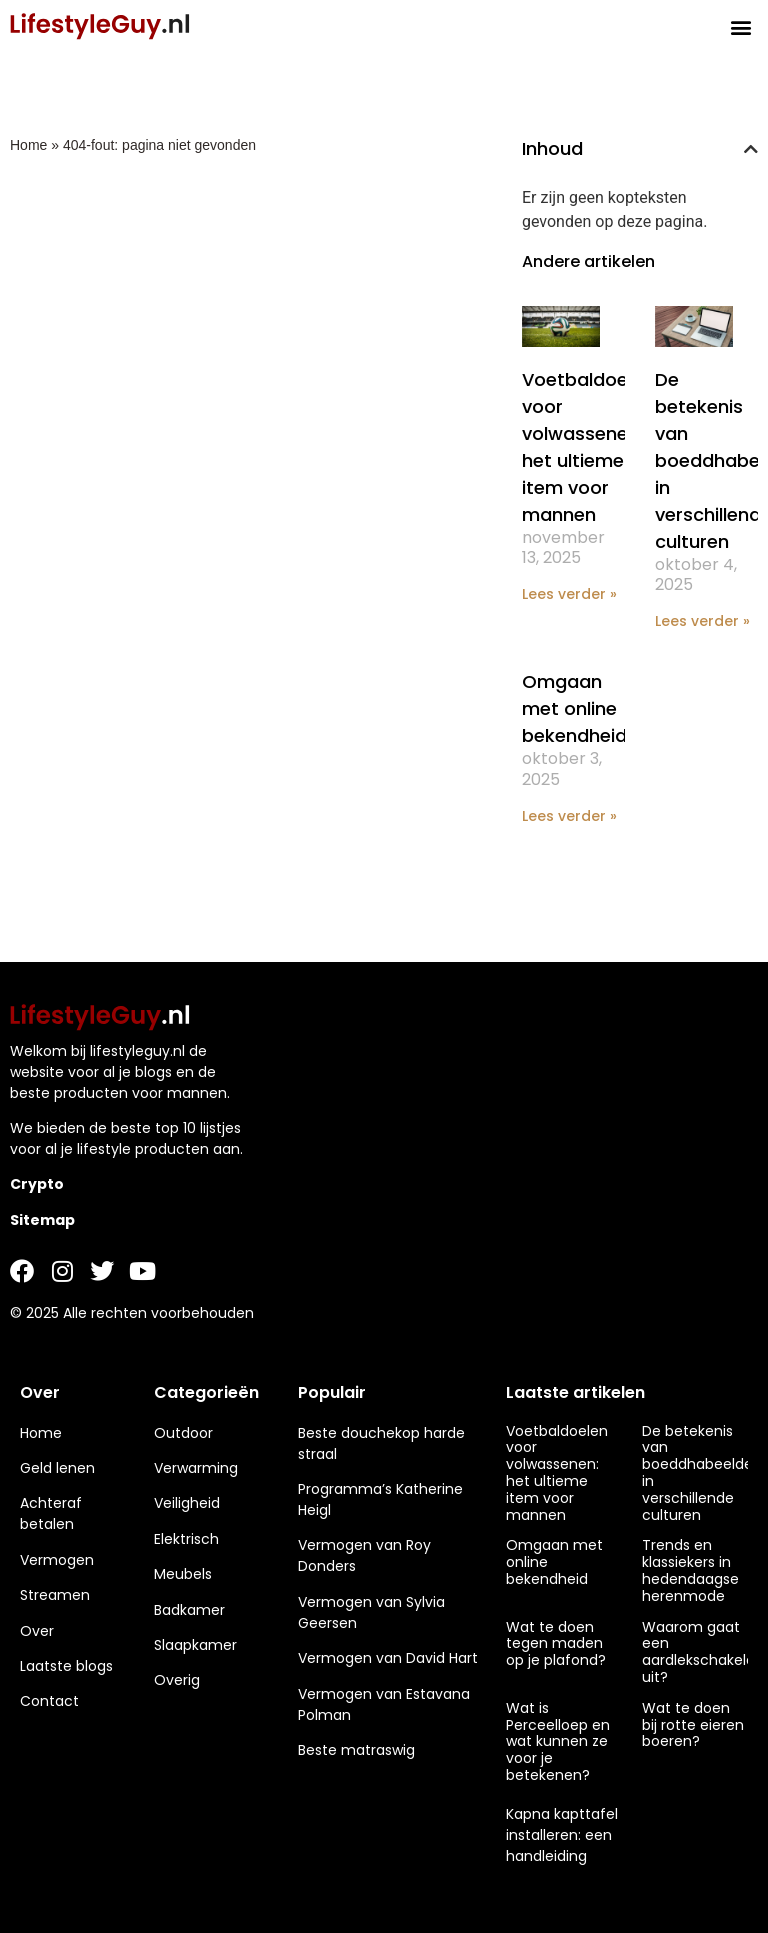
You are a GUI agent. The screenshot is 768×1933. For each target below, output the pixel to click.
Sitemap (42, 1220)
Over (37, 1631)
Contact (49, 1701)
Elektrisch (186, 1539)
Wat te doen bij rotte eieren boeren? (693, 1725)
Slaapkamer (195, 1645)
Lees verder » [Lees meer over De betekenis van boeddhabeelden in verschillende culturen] (702, 621)
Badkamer (189, 1610)
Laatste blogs (66, 1666)
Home (28, 145)
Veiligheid (187, 1503)
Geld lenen (57, 1468)
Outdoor (183, 1433)
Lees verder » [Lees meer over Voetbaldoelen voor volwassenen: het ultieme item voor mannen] (569, 594)
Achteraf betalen (51, 1513)
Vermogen (57, 1560)
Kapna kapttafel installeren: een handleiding (562, 1835)
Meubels (183, 1574)
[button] (741, 26)
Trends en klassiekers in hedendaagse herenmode (690, 1570)
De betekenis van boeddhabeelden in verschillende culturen (702, 1473)
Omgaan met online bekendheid (574, 708)
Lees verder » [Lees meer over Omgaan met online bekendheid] (569, 816)
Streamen (55, 1595)
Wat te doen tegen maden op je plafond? (556, 1644)
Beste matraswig (356, 1750)
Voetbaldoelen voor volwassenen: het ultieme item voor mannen (557, 1473)
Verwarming (196, 1468)
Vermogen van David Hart (388, 1658)
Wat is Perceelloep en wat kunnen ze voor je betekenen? (558, 1741)
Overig (177, 1680)
